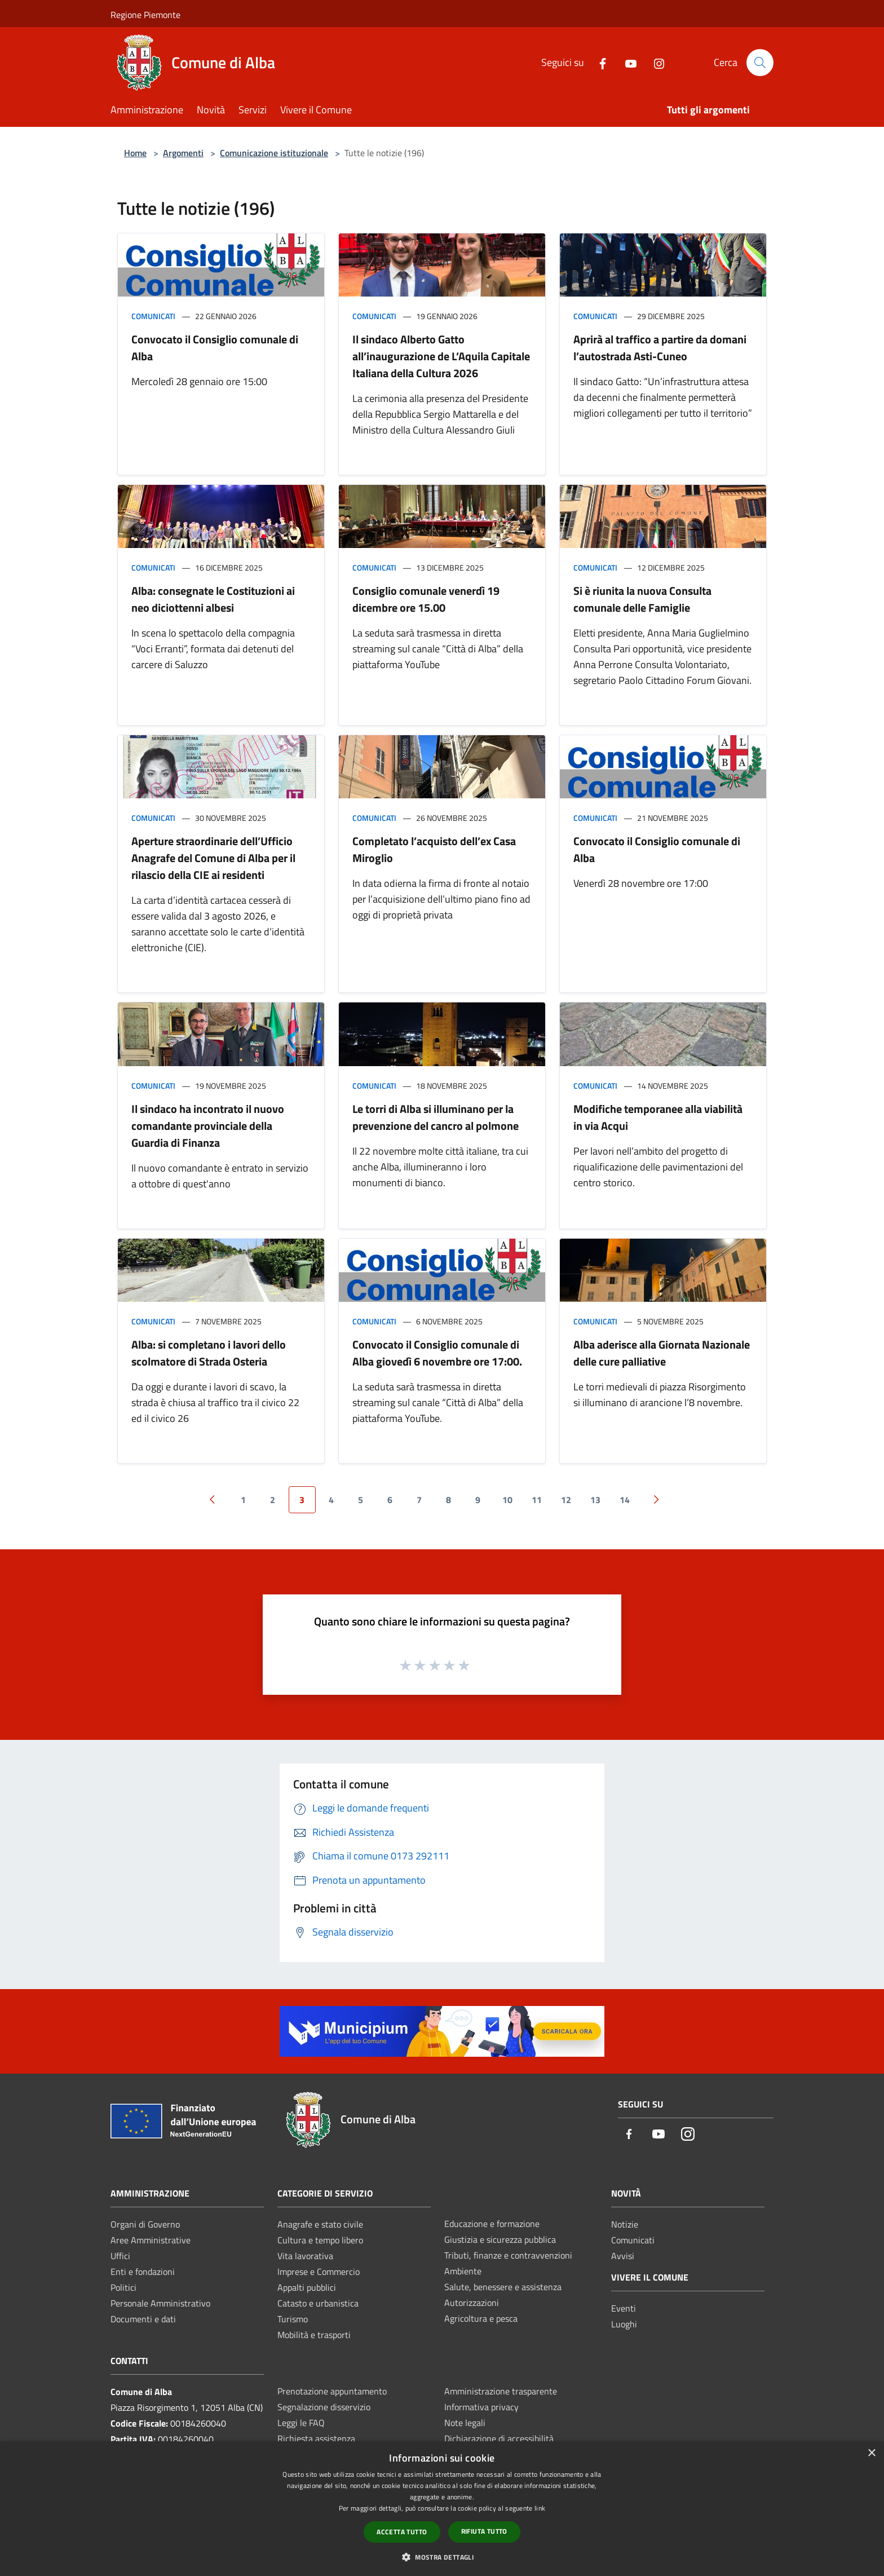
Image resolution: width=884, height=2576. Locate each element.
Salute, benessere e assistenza (503, 2287)
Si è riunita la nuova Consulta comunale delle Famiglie (642, 599)
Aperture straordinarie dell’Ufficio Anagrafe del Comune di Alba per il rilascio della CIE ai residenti (213, 857)
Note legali (464, 2422)
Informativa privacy (481, 2407)
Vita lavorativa (305, 2256)
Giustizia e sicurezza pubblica (500, 2239)
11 (537, 1499)
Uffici (120, 2256)
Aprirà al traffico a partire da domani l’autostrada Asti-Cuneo (659, 347)
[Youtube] (626, 62)
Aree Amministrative (151, 2240)
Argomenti (183, 153)
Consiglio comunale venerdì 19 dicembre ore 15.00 (426, 599)
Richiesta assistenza (316, 2438)
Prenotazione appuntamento (332, 2391)
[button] (442, 2556)
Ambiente (462, 2271)
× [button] (871, 2453)
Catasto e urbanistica (318, 2303)
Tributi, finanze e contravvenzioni (508, 2255)
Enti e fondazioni (143, 2271)
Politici (123, 2287)
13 (595, 1499)
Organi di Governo (145, 2224)
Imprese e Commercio (318, 2271)
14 (625, 1499)
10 (507, 1499)
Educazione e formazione (492, 2223)
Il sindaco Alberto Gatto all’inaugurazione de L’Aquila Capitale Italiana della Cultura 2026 (441, 356)
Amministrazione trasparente (500, 2391)
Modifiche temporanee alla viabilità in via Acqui (657, 1117)
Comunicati (153, 316)
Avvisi (622, 2256)
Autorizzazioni (471, 2302)
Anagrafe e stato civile (320, 2224)
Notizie (624, 2224)
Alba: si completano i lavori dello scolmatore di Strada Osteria (208, 1353)
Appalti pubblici (306, 2287)
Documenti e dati (143, 2319)
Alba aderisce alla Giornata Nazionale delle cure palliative (661, 1353)
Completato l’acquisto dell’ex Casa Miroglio (434, 849)
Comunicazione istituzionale (274, 153)
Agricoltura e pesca (481, 2318)
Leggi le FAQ (301, 2422)
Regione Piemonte (145, 14)
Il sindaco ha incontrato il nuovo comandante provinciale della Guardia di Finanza (207, 1125)
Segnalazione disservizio (323, 2407)
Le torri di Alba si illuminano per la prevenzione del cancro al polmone (435, 1117)
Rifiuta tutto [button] (484, 2531)
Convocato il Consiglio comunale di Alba (214, 347)
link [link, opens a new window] (539, 2508)
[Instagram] (654, 62)
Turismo (292, 2319)
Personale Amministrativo (160, 2303)
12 (566, 1499)
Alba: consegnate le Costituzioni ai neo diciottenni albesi (213, 599)
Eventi (623, 2308)
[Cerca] (760, 62)
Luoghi (624, 2324)
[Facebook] (598, 62)
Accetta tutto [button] (402, 2531)
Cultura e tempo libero (320, 2240)
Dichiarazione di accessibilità (499, 2438)
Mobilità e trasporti (314, 2334)
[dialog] (442, 2508)
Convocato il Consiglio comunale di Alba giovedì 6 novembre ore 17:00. (437, 1353)
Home (135, 153)
